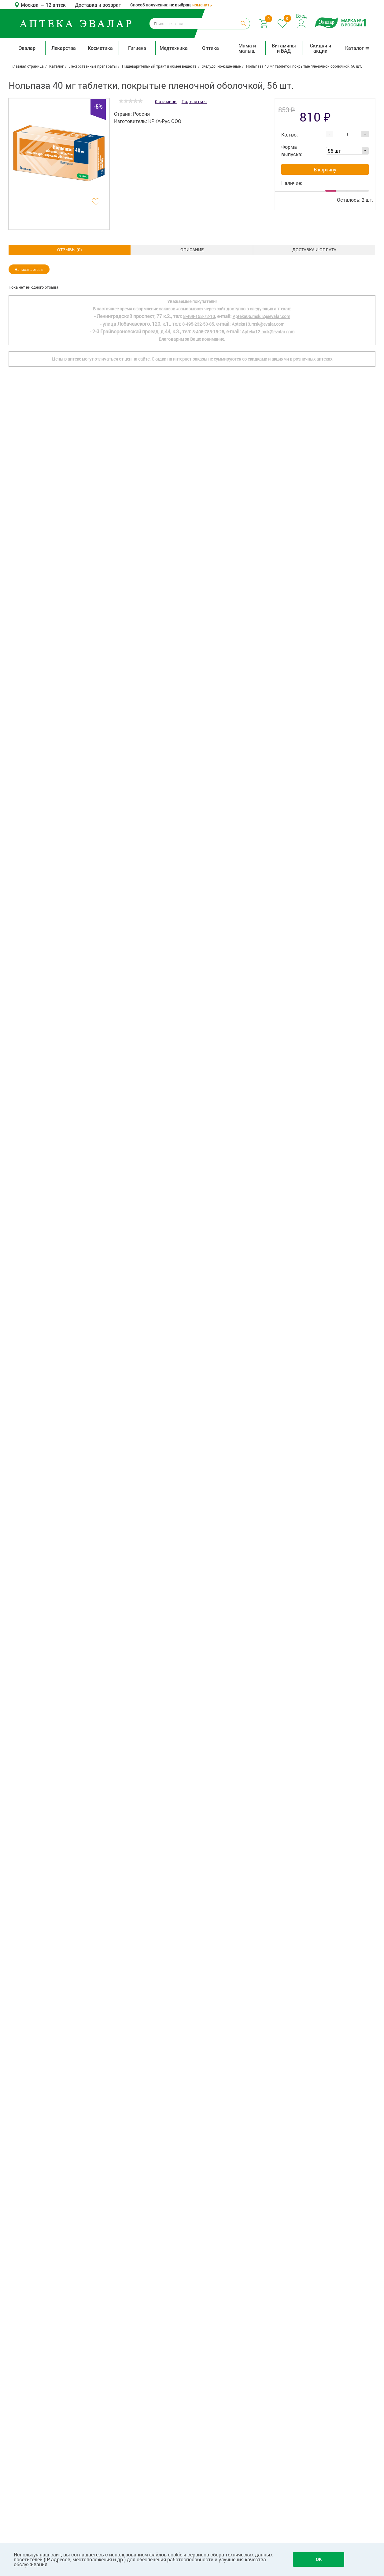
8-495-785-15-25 (208, 2343)
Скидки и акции (320, 48)
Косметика (100, 48)
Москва (30, 5)
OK (319, 2559)
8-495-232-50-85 (198, 2335)
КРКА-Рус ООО (164, 121)
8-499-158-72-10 (199, 2328)
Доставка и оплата (192, 250)
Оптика (210, 48)
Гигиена (137, 48)
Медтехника (174, 48)
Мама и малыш (247, 48)
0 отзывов (166, 101)
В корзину (325, 169)
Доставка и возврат (98, 5)
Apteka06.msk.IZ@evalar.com (261, 2328)
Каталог (357, 48)
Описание (69, 250)
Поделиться (194, 101)
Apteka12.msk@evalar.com (268, 2343)
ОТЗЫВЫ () (314, 250)
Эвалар (27, 48)
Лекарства (63, 48)
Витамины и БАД (284, 48)
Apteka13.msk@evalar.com (258, 2335)
